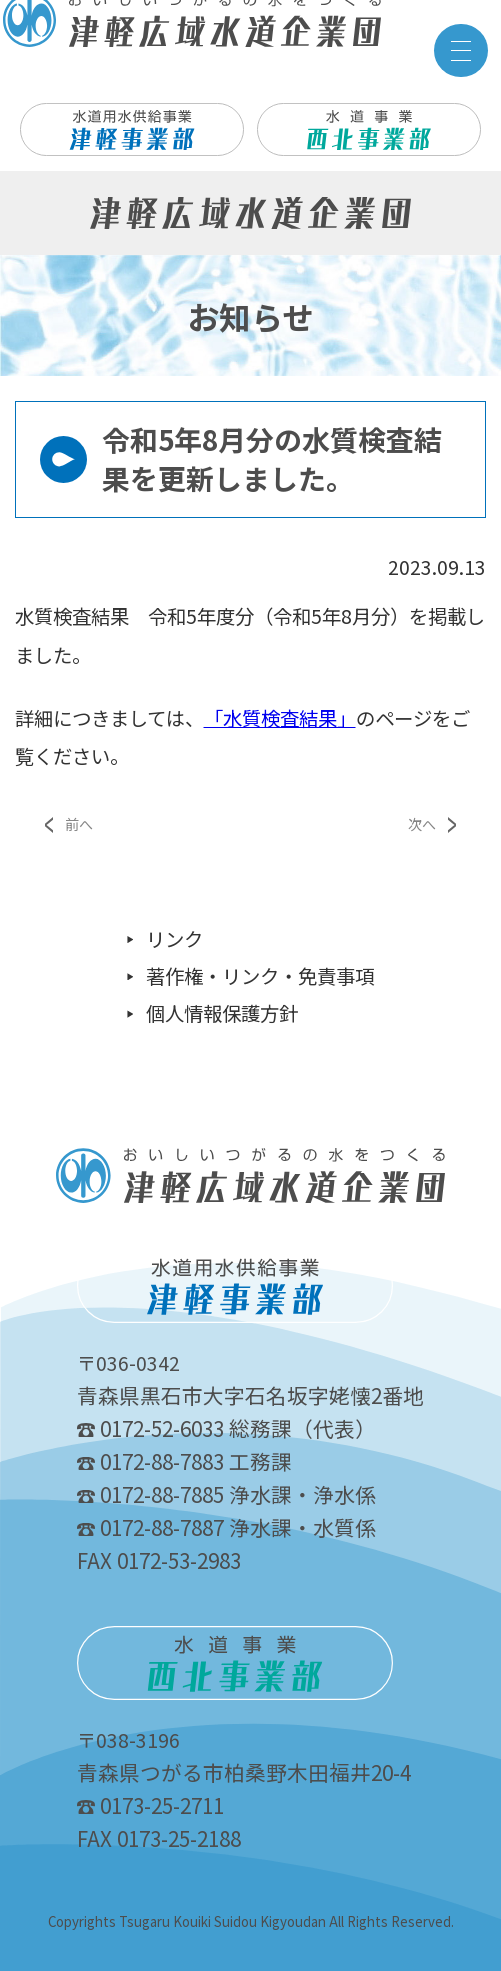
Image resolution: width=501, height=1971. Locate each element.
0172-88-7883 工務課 (184, 1461)
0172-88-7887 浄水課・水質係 (226, 1527)
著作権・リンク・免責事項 (260, 976)
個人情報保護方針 (222, 1013)
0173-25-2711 (150, 1805)
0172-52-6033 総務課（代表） (226, 1428)
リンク (174, 939)
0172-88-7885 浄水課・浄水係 (226, 1494)
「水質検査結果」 (280, 718)
